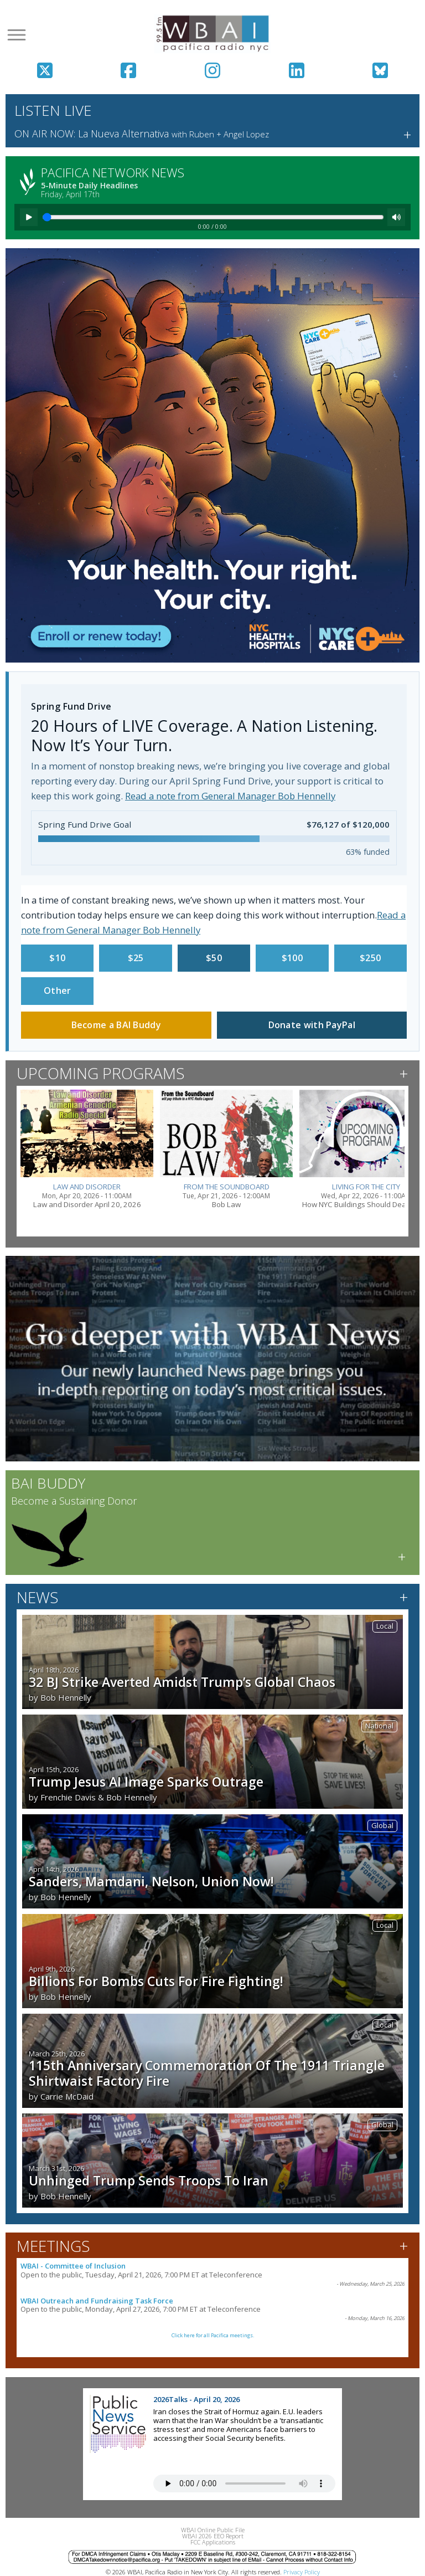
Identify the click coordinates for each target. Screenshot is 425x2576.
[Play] (29, 217)
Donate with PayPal (311, 1025)
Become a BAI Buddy (116, 1025)
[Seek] (213, 217)
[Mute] (396, 217)
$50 (214, 958)
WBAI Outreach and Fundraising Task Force (96, 2301)
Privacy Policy (301, 2572)
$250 (370, 958)
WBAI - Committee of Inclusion (73, 2266)
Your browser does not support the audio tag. (244, 2483)
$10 (57, 958)
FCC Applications (212, 2542)
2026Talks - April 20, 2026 (196, 2399)
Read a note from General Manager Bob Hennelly (230, 795)
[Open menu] (17, 35)
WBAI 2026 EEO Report (212, 2536)
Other (57, 990)
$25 (136, 958)
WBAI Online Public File (213, 2530)
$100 (292, 958)
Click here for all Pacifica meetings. (213, 2335)
